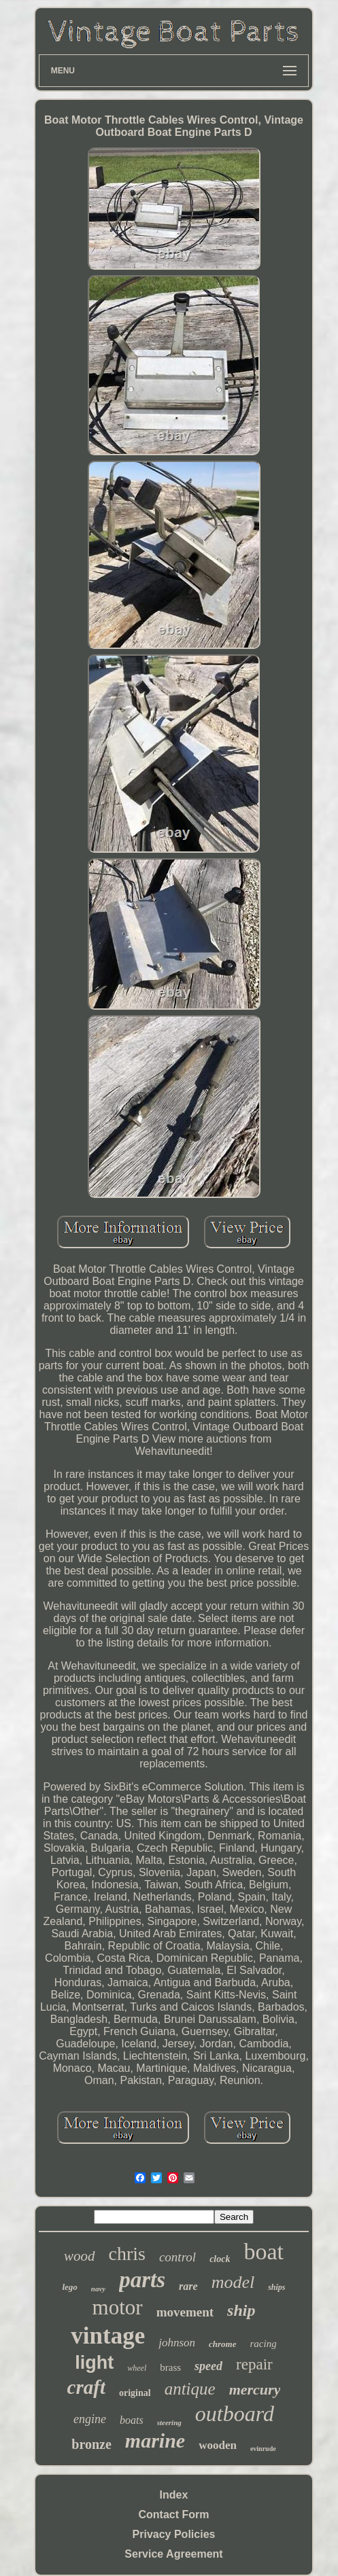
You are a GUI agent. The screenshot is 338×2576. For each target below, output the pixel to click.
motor (117, 2307)
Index (174, 2495)
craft (86, 2387)
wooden (218, 2445)
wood (79, 2256)
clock (219, 2259)
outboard (234, 2413)
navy (98, 2288)
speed (208, 2366)
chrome (222, 2344)
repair (254, 2364)
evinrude (263, 2448)
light (94, 2362)
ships (276, 2287)
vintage (108, 2336)
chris (127, 2253)
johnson (176, 2342)
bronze (91, 2444)
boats (131, 2420)
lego (69, 2287)
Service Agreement (173, 2554)
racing (263, 2343)
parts (142, 2280)
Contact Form (174, 2514)
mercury (255, 2389)
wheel (136, 2368)
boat (263, 2251)
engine (89, 2419)
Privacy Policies (174, 2534)
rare (188, 2286)
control (177, 2257)
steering (169, 2422)
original (135, 2393)
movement (185, 2312)
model (233, 2282)
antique (190, 2389)
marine (155, 2440)
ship (241, 2310)
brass (170, 2367)
